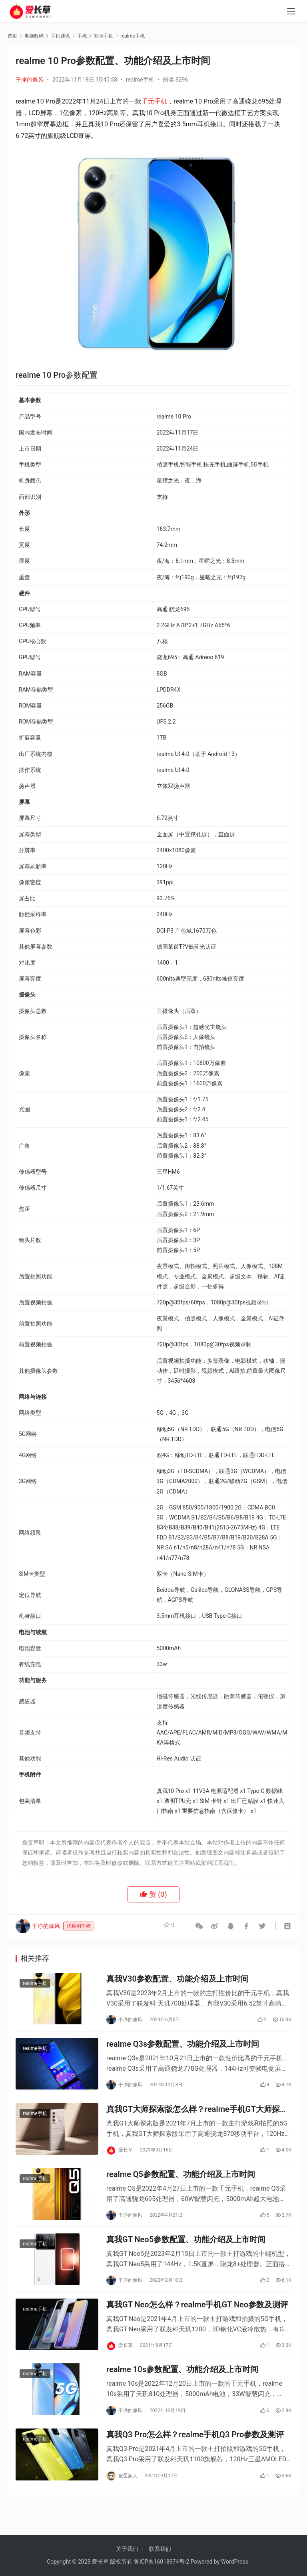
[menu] (291, 13)
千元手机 (154, 101)
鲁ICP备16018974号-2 (161, 2561)
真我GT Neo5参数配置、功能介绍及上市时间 (185, 2252)
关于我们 (127, 2549)
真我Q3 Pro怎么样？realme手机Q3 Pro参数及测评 (195, 2457)
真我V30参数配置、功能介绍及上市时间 (177, 1980)
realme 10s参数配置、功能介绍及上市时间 (182, 2389)
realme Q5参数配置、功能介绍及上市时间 (180, 2184)
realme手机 (140, 79)
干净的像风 (30, 79)
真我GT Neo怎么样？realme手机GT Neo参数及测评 (197, 2320)
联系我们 (160, 2549)
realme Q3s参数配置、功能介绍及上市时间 (182, 2048)
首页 (12, 36)
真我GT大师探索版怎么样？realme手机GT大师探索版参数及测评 (197, 2116)
